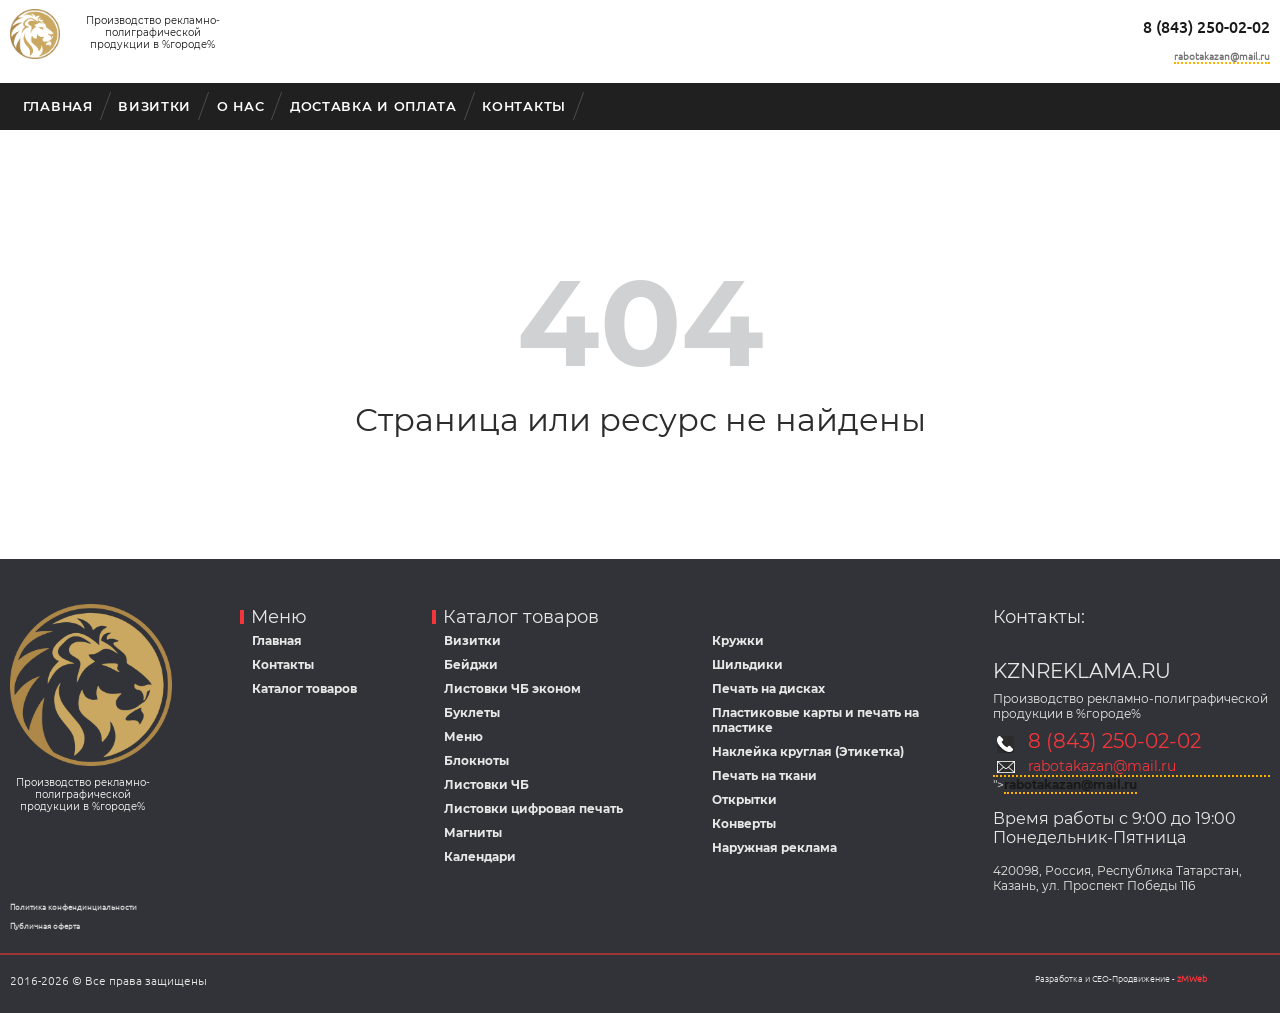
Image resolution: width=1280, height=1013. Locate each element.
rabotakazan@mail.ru (1222, 56)
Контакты (524, 106)
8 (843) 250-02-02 (1206, 27)
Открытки (744, 799)
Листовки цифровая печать (533, 808)
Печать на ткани (764, 775)
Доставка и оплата (373, 106)
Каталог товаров (304, 688)
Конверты (744, 823)
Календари (480, 856)
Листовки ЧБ (486, 784)
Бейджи (471, 664)
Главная (58, 106)
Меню (463, 736)
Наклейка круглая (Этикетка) (808, 751)
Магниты (473, 832)
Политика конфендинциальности (73, 907)
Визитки (154, 106)
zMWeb (1192, 979)
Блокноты (476, 760)
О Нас (241, 106)
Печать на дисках (768, 688)
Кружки (738, 640)
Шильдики (747, 664)
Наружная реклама (774, 847)
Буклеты (472, 712)
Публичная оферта (45, 926)
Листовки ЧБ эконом (512, 688)
